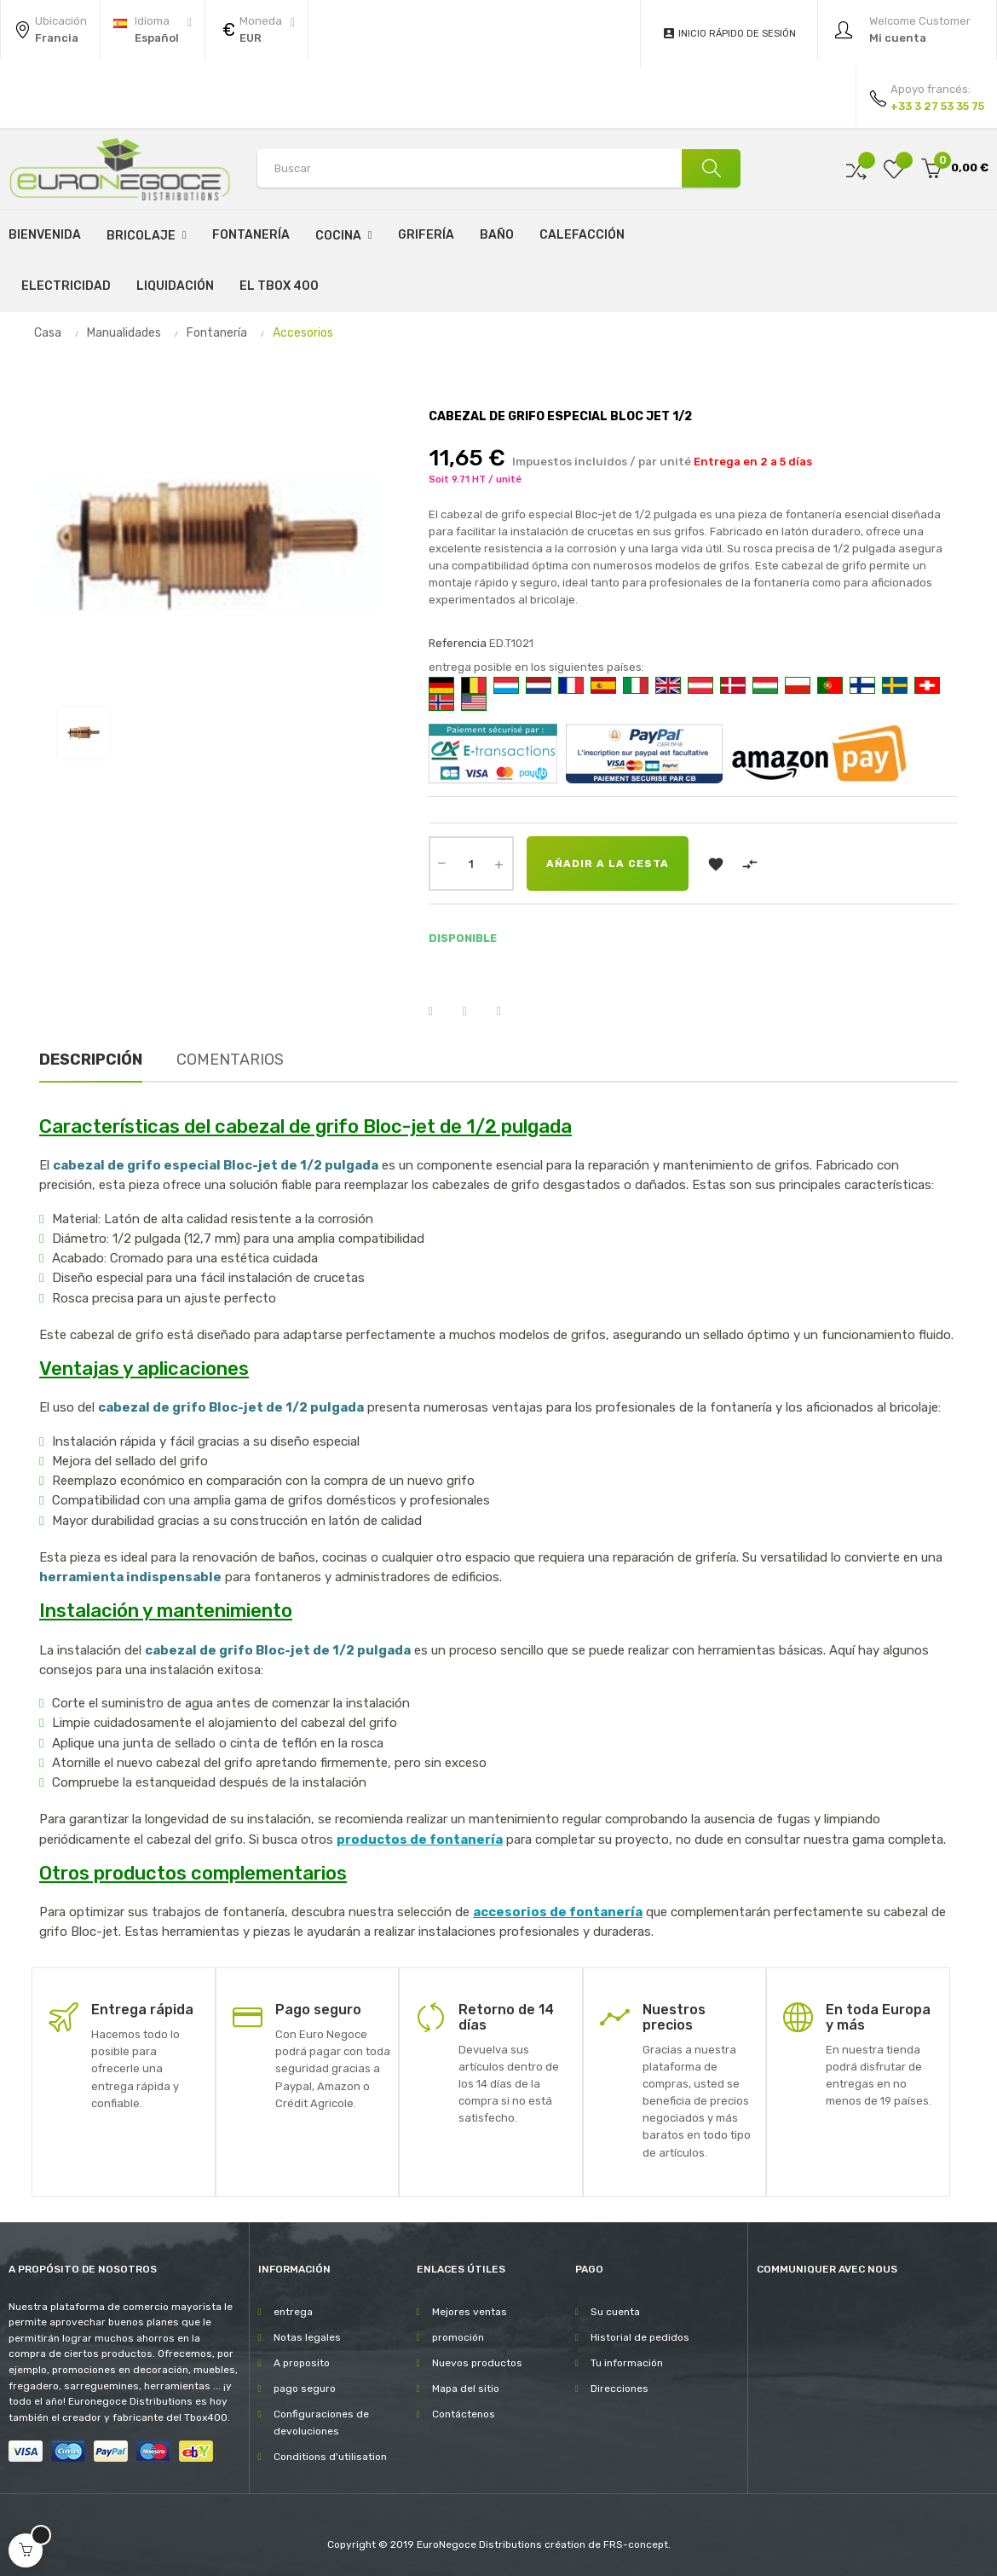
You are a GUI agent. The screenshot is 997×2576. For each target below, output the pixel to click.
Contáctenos (463, 2414)
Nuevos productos (477, 2363)
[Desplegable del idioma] (153, 30)
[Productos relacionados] (256, 30)
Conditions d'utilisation (330, 2457)
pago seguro (305, 2388)
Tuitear (475, 1011)
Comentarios (230, 1059)
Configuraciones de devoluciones (321, 2422)
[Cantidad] (471, 863)
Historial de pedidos (640, 2337)
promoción (458, 2337)
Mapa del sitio (465, 2388)
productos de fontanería (420, 1839)
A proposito (302, 2363)
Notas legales (307, 2337)
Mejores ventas (469, 2312)
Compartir (441, 1011)
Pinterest (509, 1011)
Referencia (458, 643)
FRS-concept (635, 2544)
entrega (293, 2312)
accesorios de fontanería (558, 1912)
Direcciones (619, 2388)
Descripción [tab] (90, 1059)
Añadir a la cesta (607, 863)
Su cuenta (615, 2312)
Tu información (627, 2363)
